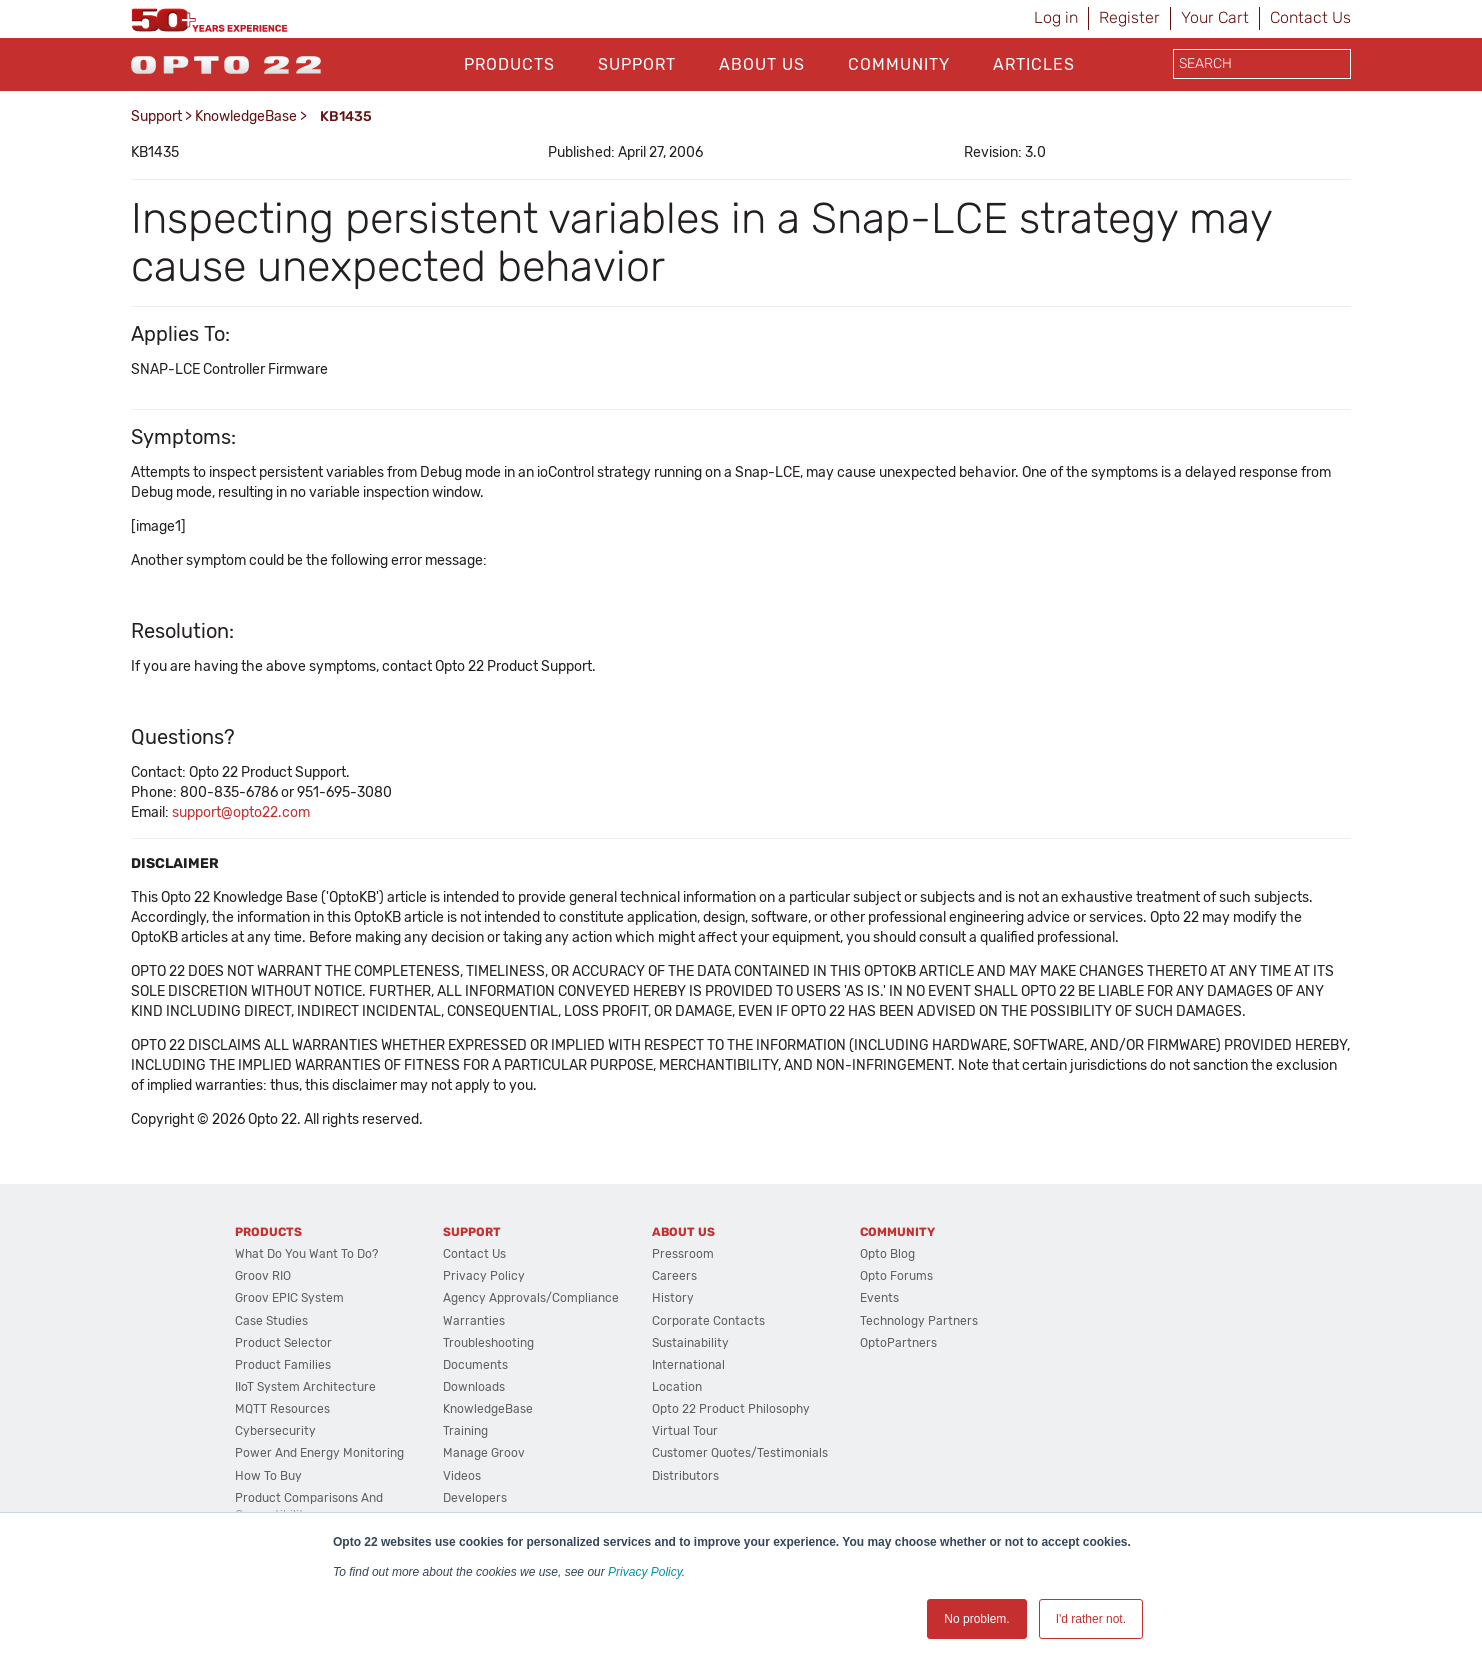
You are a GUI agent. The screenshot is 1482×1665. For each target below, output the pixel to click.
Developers (475, 1498)
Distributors (685, 1476)
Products (509, 64)
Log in (1056, 17)
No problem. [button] (976, 1619)
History (673, 1298)
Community (899, 64)
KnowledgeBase (246, 116)
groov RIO (263, 1276)
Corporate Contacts (708, 1321)
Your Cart (1215, 17)
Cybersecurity (275, 1431)
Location (677, 1387)
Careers (674, 1276)
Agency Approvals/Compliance (531, 1298)
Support (637, 64)
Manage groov (484, 1453)
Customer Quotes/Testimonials (740, 1453)
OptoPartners (898, 1343)
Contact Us (1310, 17)
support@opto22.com (241, 812)
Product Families (283, 1365)
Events (879, 1298)
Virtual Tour (685, 1431)
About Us (762, 64)
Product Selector (283, 1343)
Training (465, 1431)
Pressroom (683, 1254)
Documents (475, 1365)
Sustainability (690, 1343)
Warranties (474, 1321)
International (688, 1365)
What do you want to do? (306, 1254)
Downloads (474, 1387)
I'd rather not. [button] (1091, 1619)
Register (1129, 17)
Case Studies (271, 1321)
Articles (1034, 64)
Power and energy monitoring (319, 1453)
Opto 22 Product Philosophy (731, 1409)
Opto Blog (887, 1254)
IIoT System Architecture (305, 1387)
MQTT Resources (282, 1409)
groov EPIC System (289, 1298)
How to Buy (268, 1476)
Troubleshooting (488, 1343)
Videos (462, 1476)
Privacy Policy (645, 1572)
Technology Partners (919, 1321)
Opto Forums (896, 1276)
